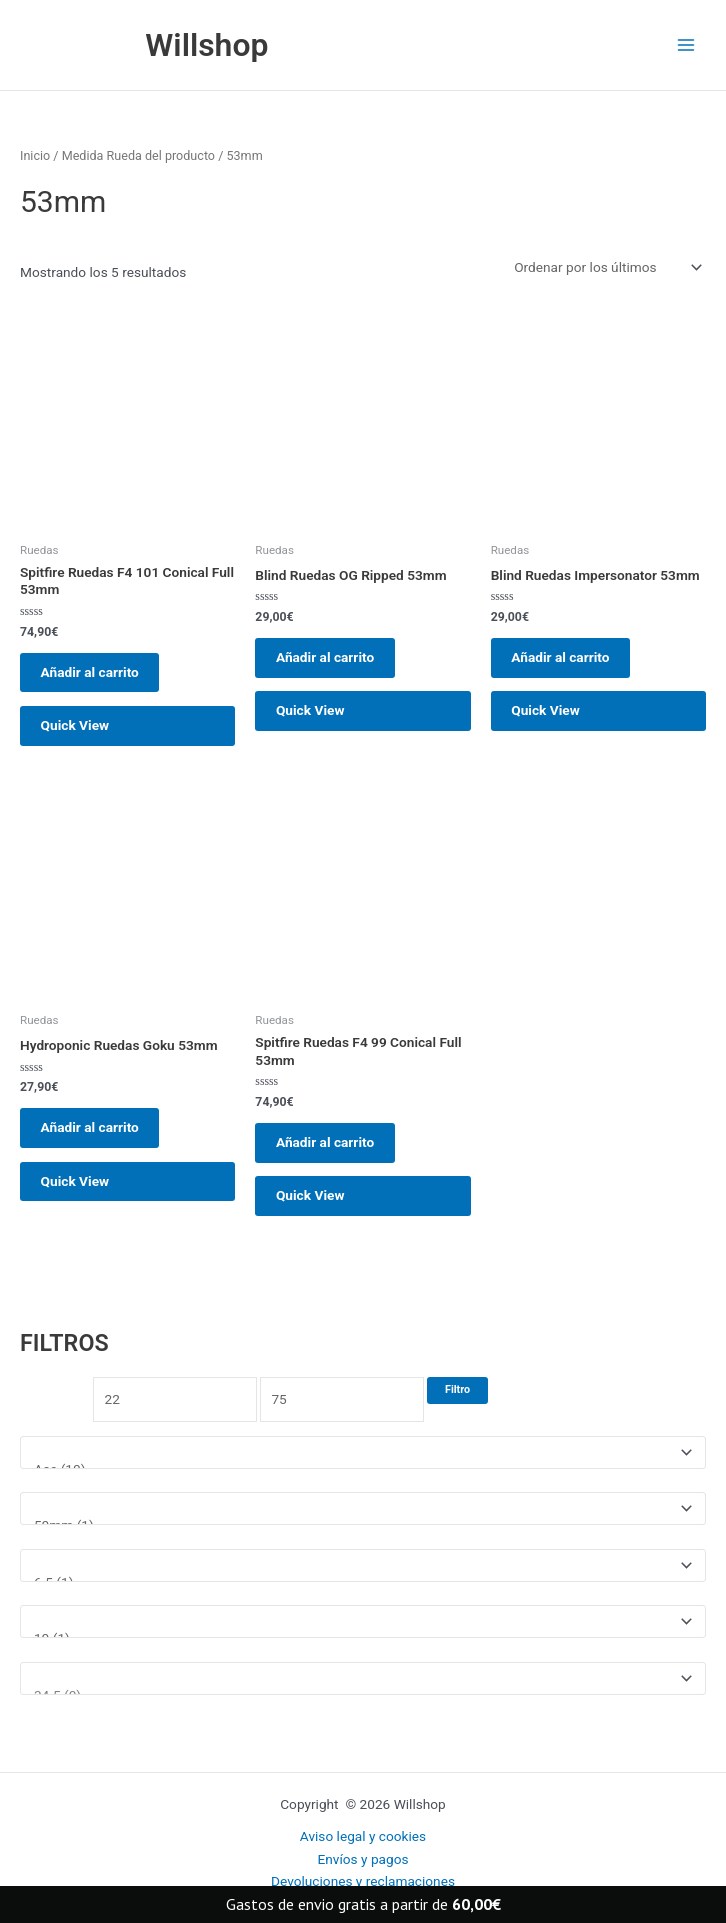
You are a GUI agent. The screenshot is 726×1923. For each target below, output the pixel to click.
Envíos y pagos (362, 1859)
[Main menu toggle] (686, 47)
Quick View (82, 739)
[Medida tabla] (363, 1593)
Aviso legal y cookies (363, 1836)
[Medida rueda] (363, 1537)
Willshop (215, 47)
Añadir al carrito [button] (97, 679)
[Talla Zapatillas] (363, 1706)
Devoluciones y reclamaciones (363, 1881)
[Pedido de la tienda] (606, 272)
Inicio (35, 160)
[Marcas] (363, 1480)
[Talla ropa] (363, 1650)
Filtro (457, 1417)
